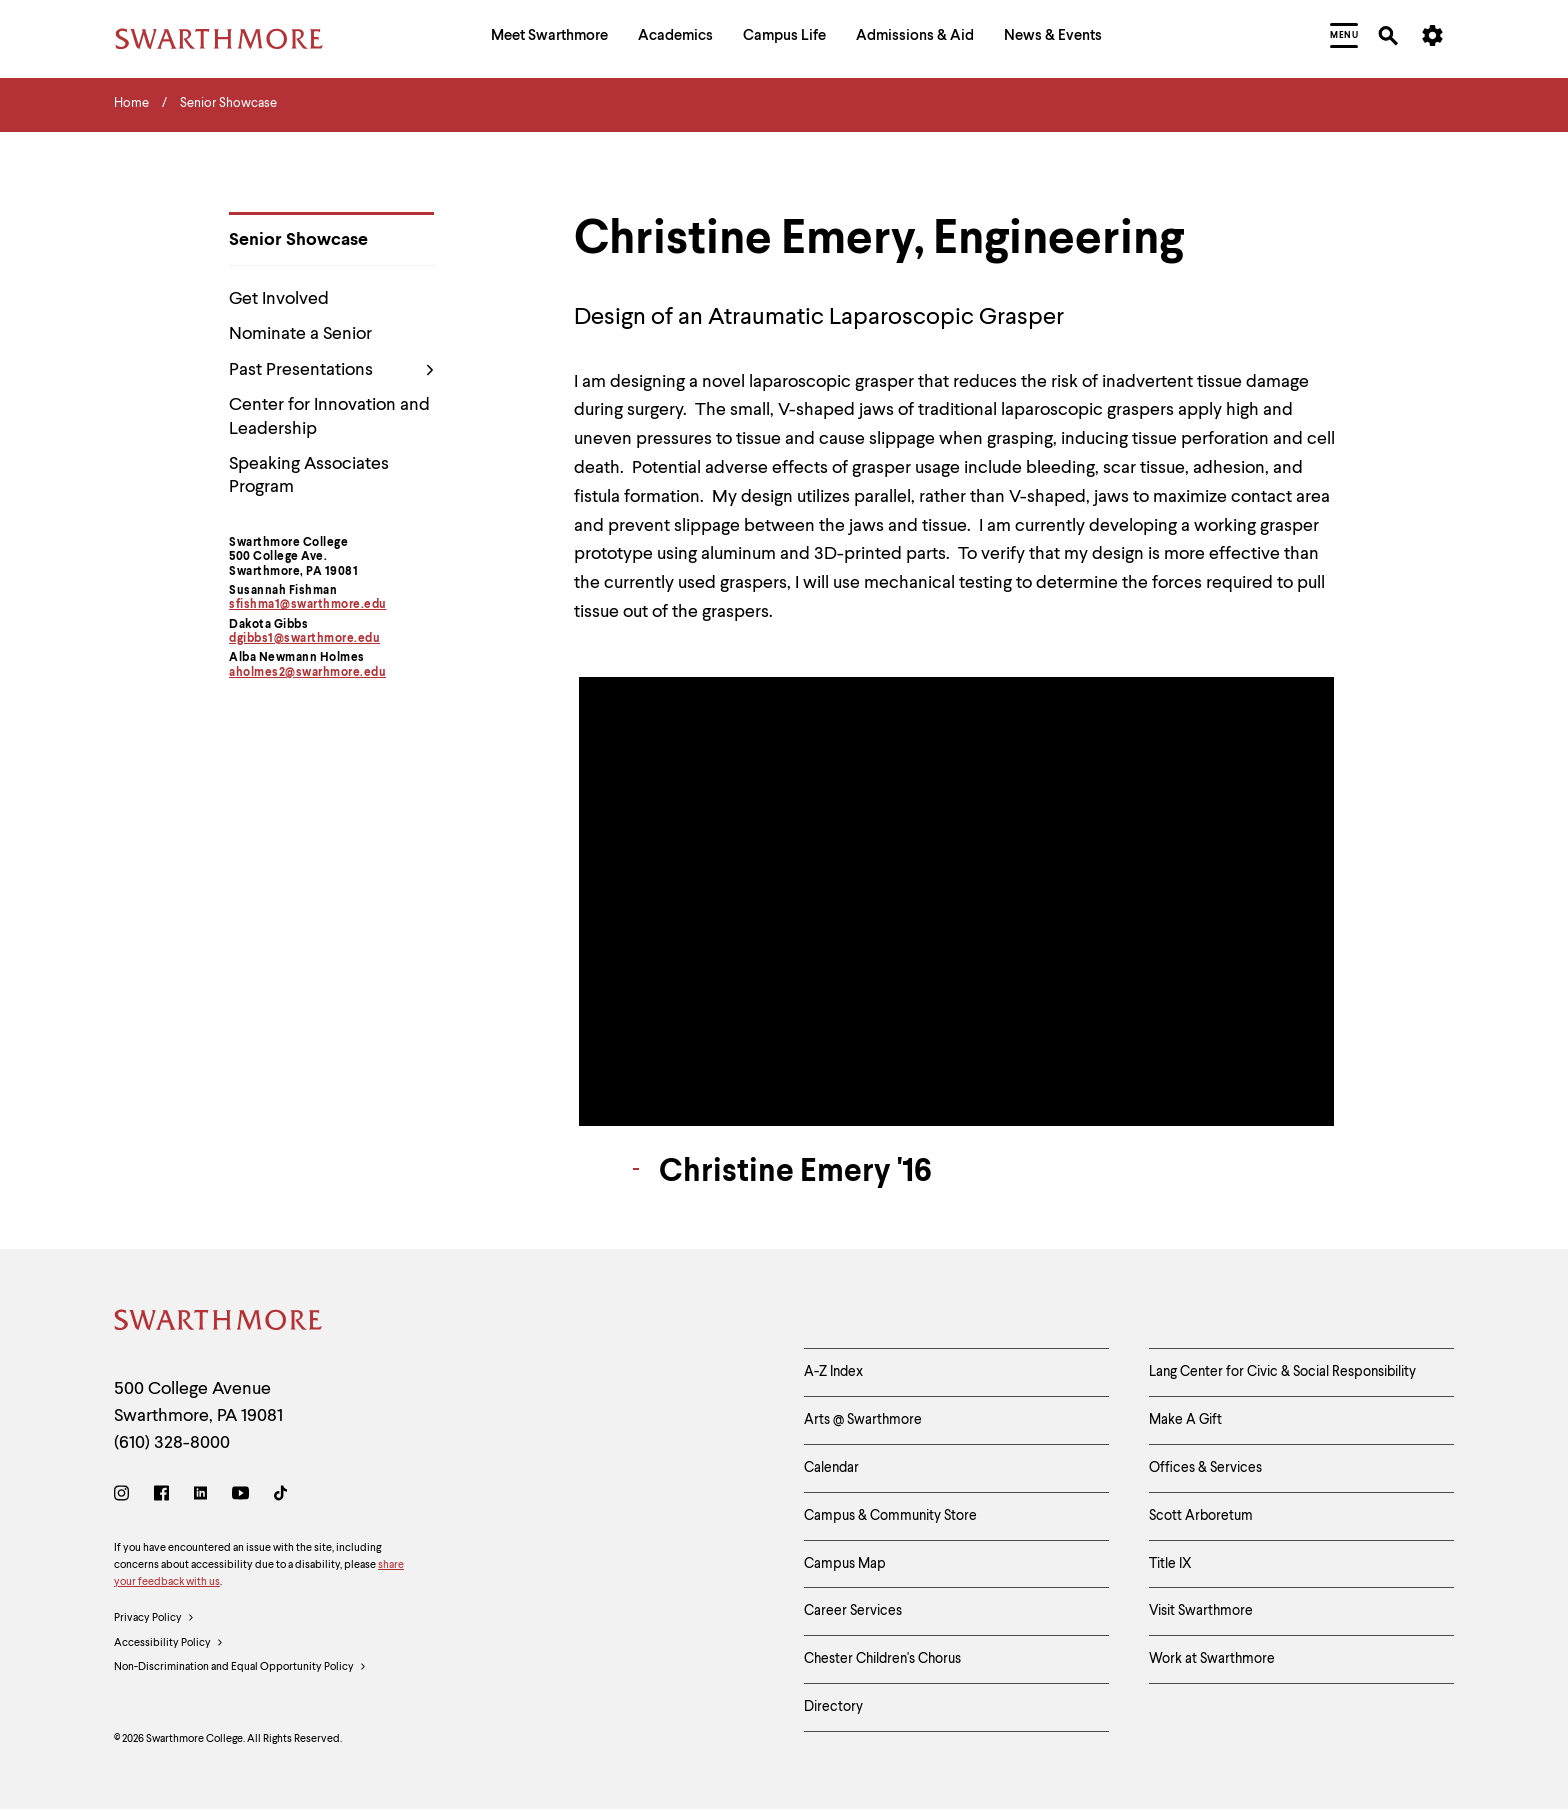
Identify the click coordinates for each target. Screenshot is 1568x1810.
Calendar (831, 1468)
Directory (833, 1707)
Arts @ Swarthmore (863, 1420)
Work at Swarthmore (1212, 1659)
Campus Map (845, 1564)
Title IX (1170, 1564)
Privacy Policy (154, 1619)
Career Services (853, 1611)
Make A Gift (1185, 1420)
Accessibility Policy (169, 1644)
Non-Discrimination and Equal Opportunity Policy (240, 1668)
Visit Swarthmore (1201, 1611)
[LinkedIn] (200, 1496)
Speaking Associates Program (309, 475)
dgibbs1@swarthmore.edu (304, 639)
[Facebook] (161, 1496)
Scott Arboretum (1201, 1516)
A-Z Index (833, 1372)
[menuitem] (549, 38)
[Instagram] (125, 1496)
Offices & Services (1205, 1468)
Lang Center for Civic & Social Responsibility (1282, 1372)
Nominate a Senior (300, 334)
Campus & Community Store (890, 1516)
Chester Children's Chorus (882, 1659)
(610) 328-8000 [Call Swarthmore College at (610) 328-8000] (172, 1443)
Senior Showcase (298, 240)
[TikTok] (280, 1496)
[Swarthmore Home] (219, 1323)
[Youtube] (240, 1496)
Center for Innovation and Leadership (329, 416)
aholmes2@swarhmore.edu (307, 673)
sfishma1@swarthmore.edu (308, 605)
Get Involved (279, 299)
